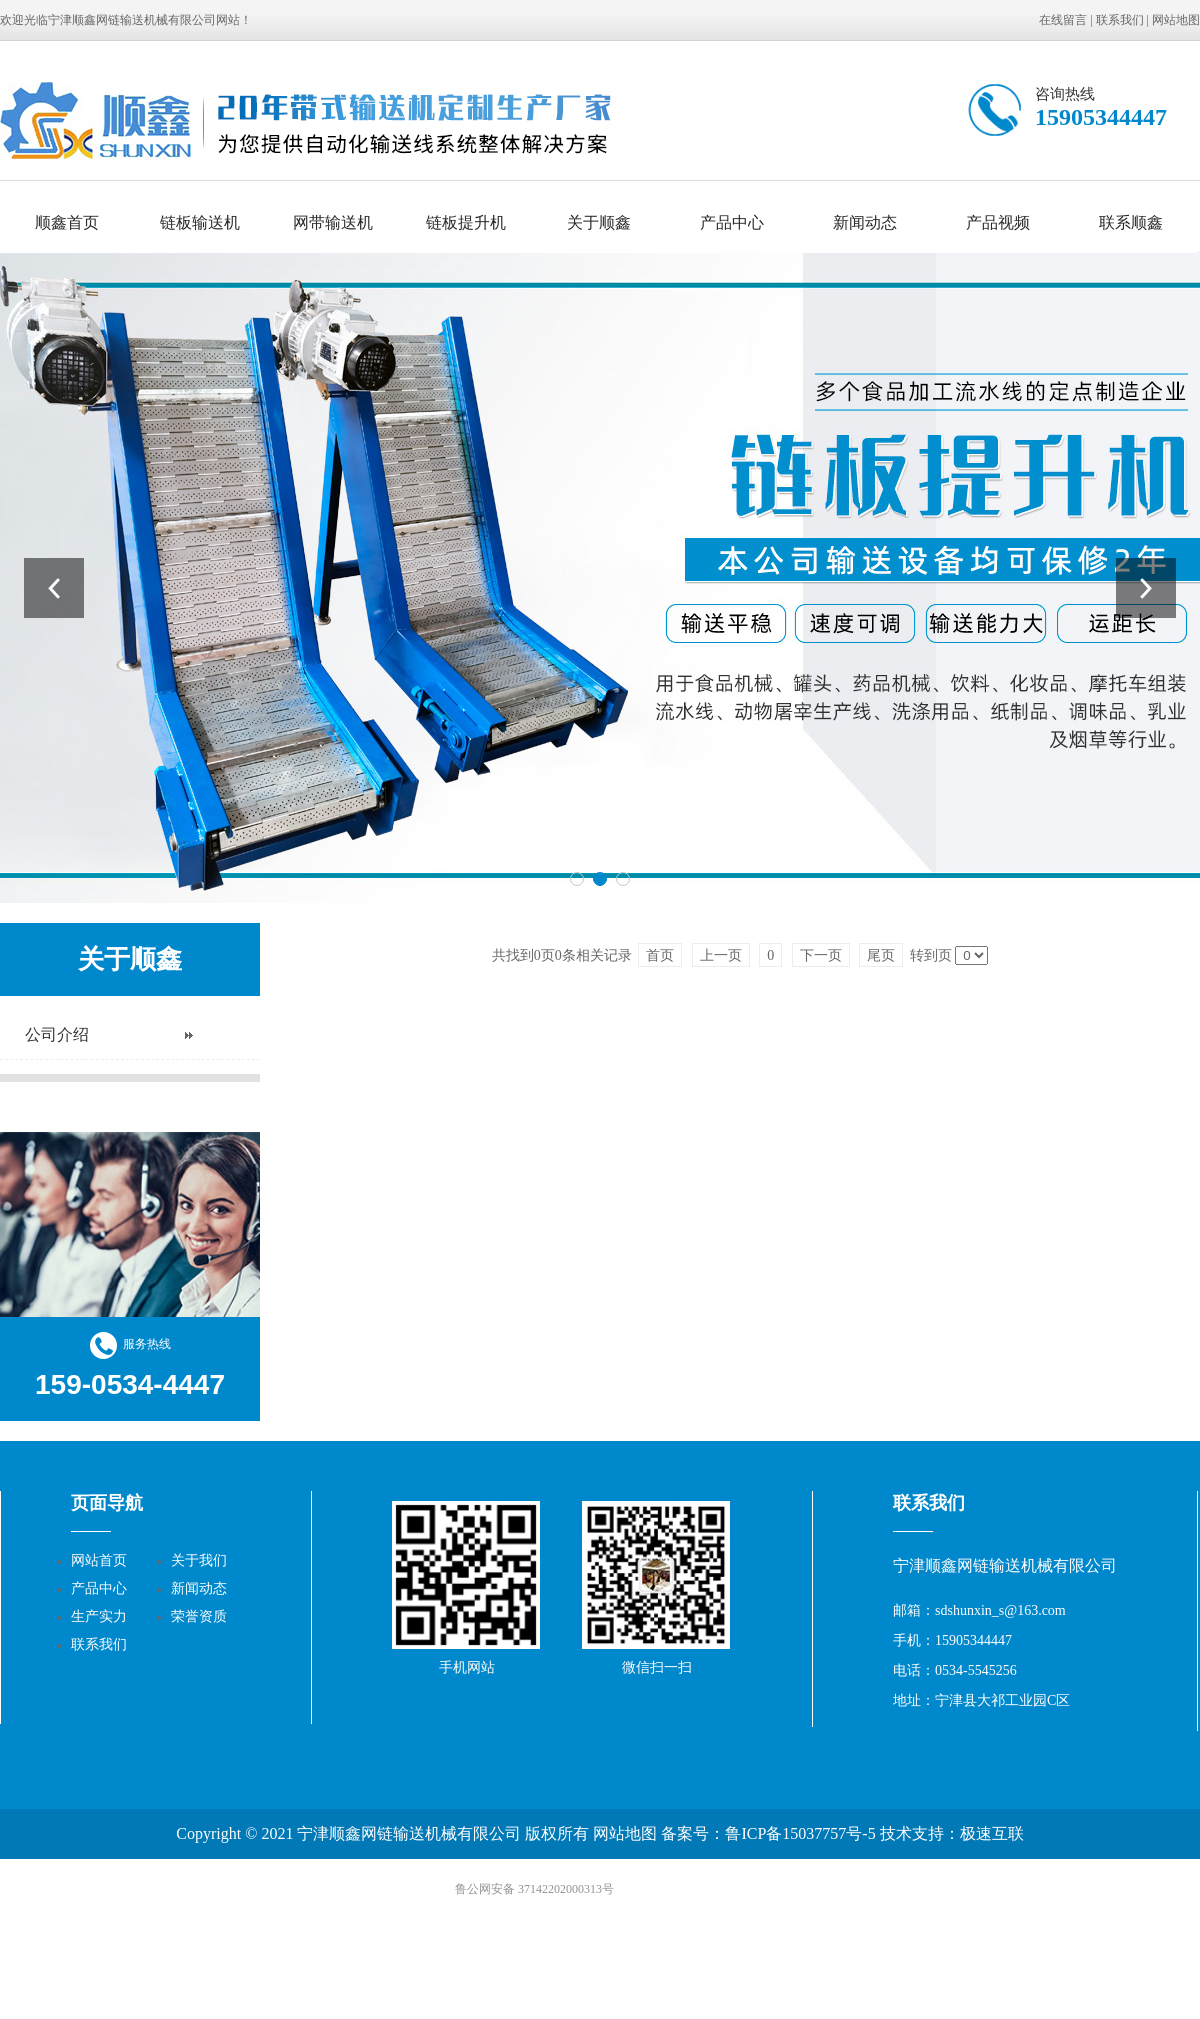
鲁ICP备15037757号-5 (800, 1833)
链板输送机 (200, 222)
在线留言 (1063, 20)
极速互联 (992, 1833)
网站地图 (1176, 20)
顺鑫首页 (67, 222)
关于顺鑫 (599, 222)
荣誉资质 (199, 1616)
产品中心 (732, 222)
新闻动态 (865, 222)
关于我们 (199, 1560)
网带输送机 (333, 222)
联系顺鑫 (1131, 222)
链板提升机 (466, 222)
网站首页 (99, 1560)
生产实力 (99, 1616)
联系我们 (1120, 20)
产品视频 (998, 222)
